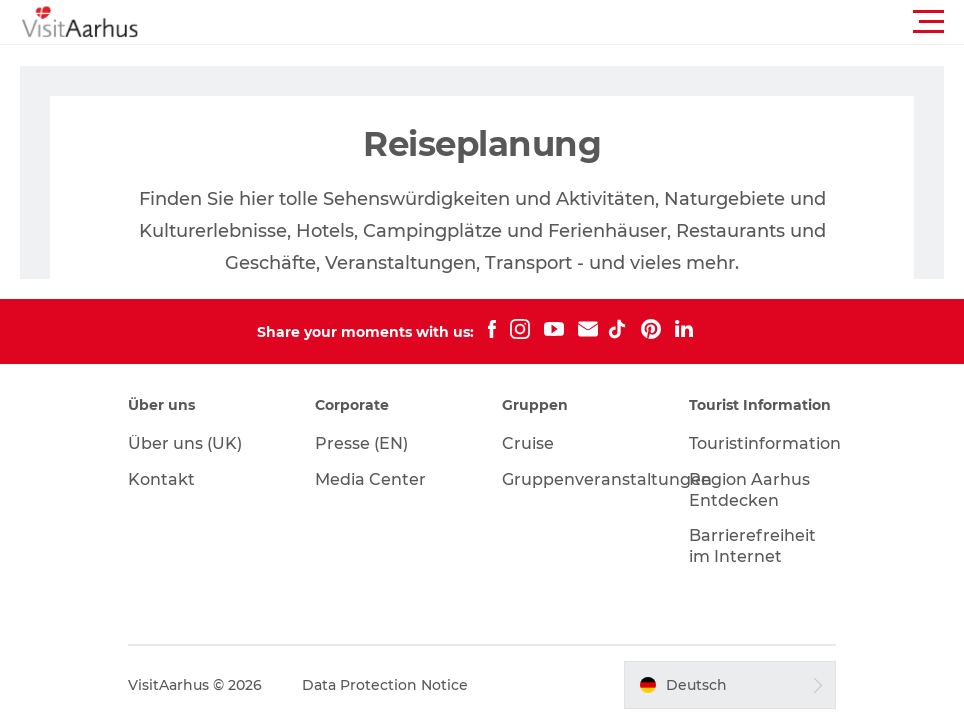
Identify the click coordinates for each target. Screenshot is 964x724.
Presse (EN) (361, 443)
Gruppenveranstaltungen (607, 479)
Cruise (528, 443)
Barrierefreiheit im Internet (752, 546)
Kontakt (161, 479)
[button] (572, 22)
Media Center (370, 479)
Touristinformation (765, 443)
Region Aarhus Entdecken (749, 490)
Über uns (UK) (185, 443)
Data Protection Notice (385, 685)
